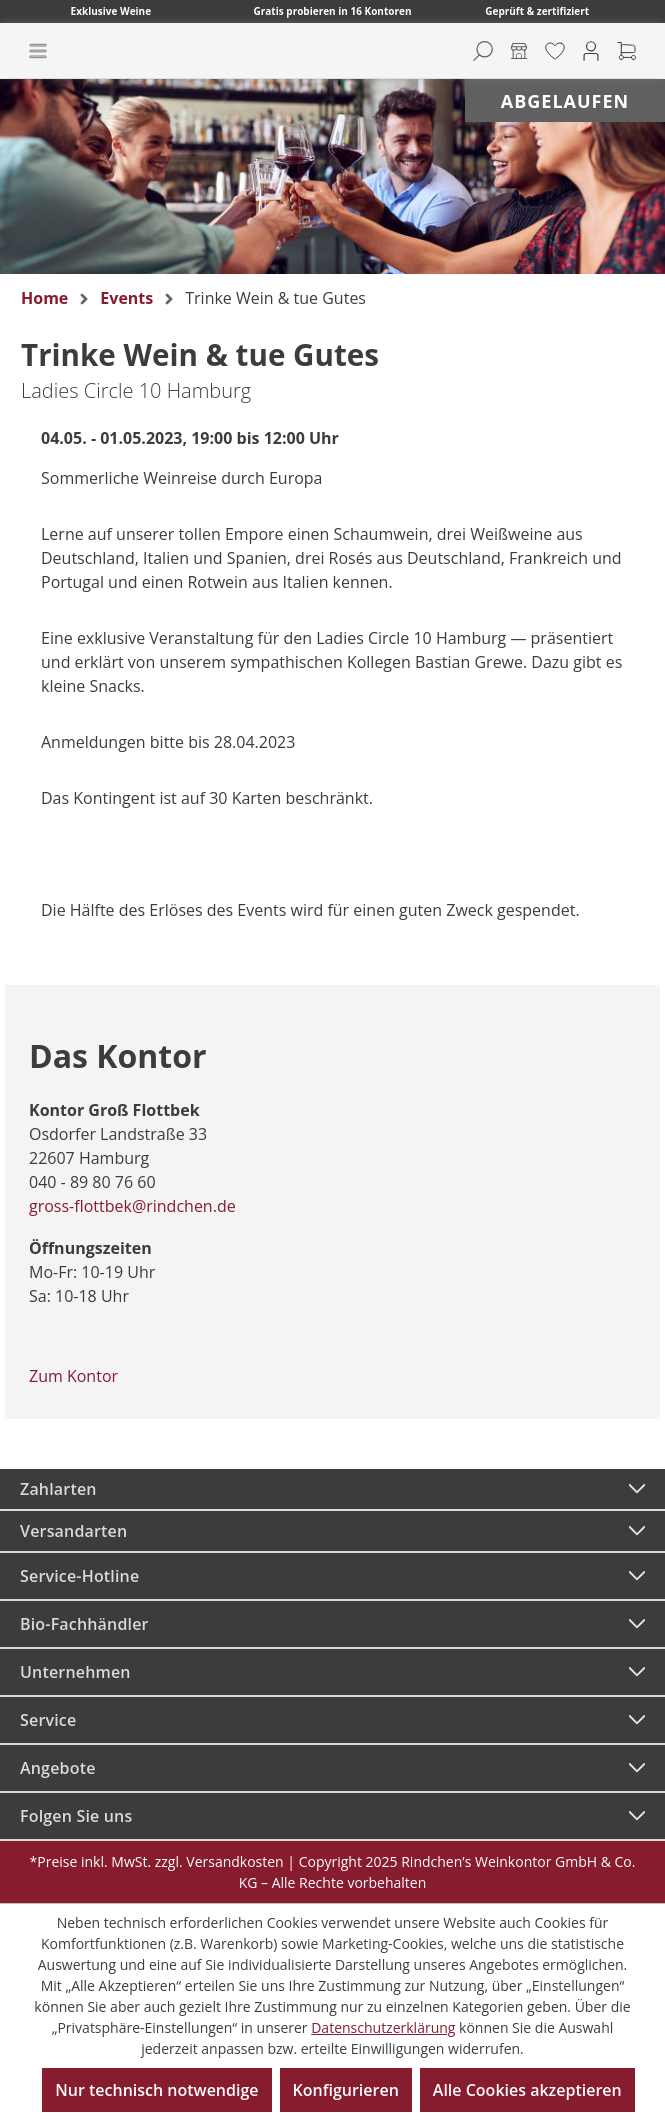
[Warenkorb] (627, 51)
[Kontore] (519, 51)
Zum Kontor (73, 1376)
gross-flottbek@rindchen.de (132, 1206)
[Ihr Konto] (591, 51)
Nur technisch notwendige (156, 2090)
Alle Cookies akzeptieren (527, 2090)
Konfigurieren (346, 2090)
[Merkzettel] (555, 51)
